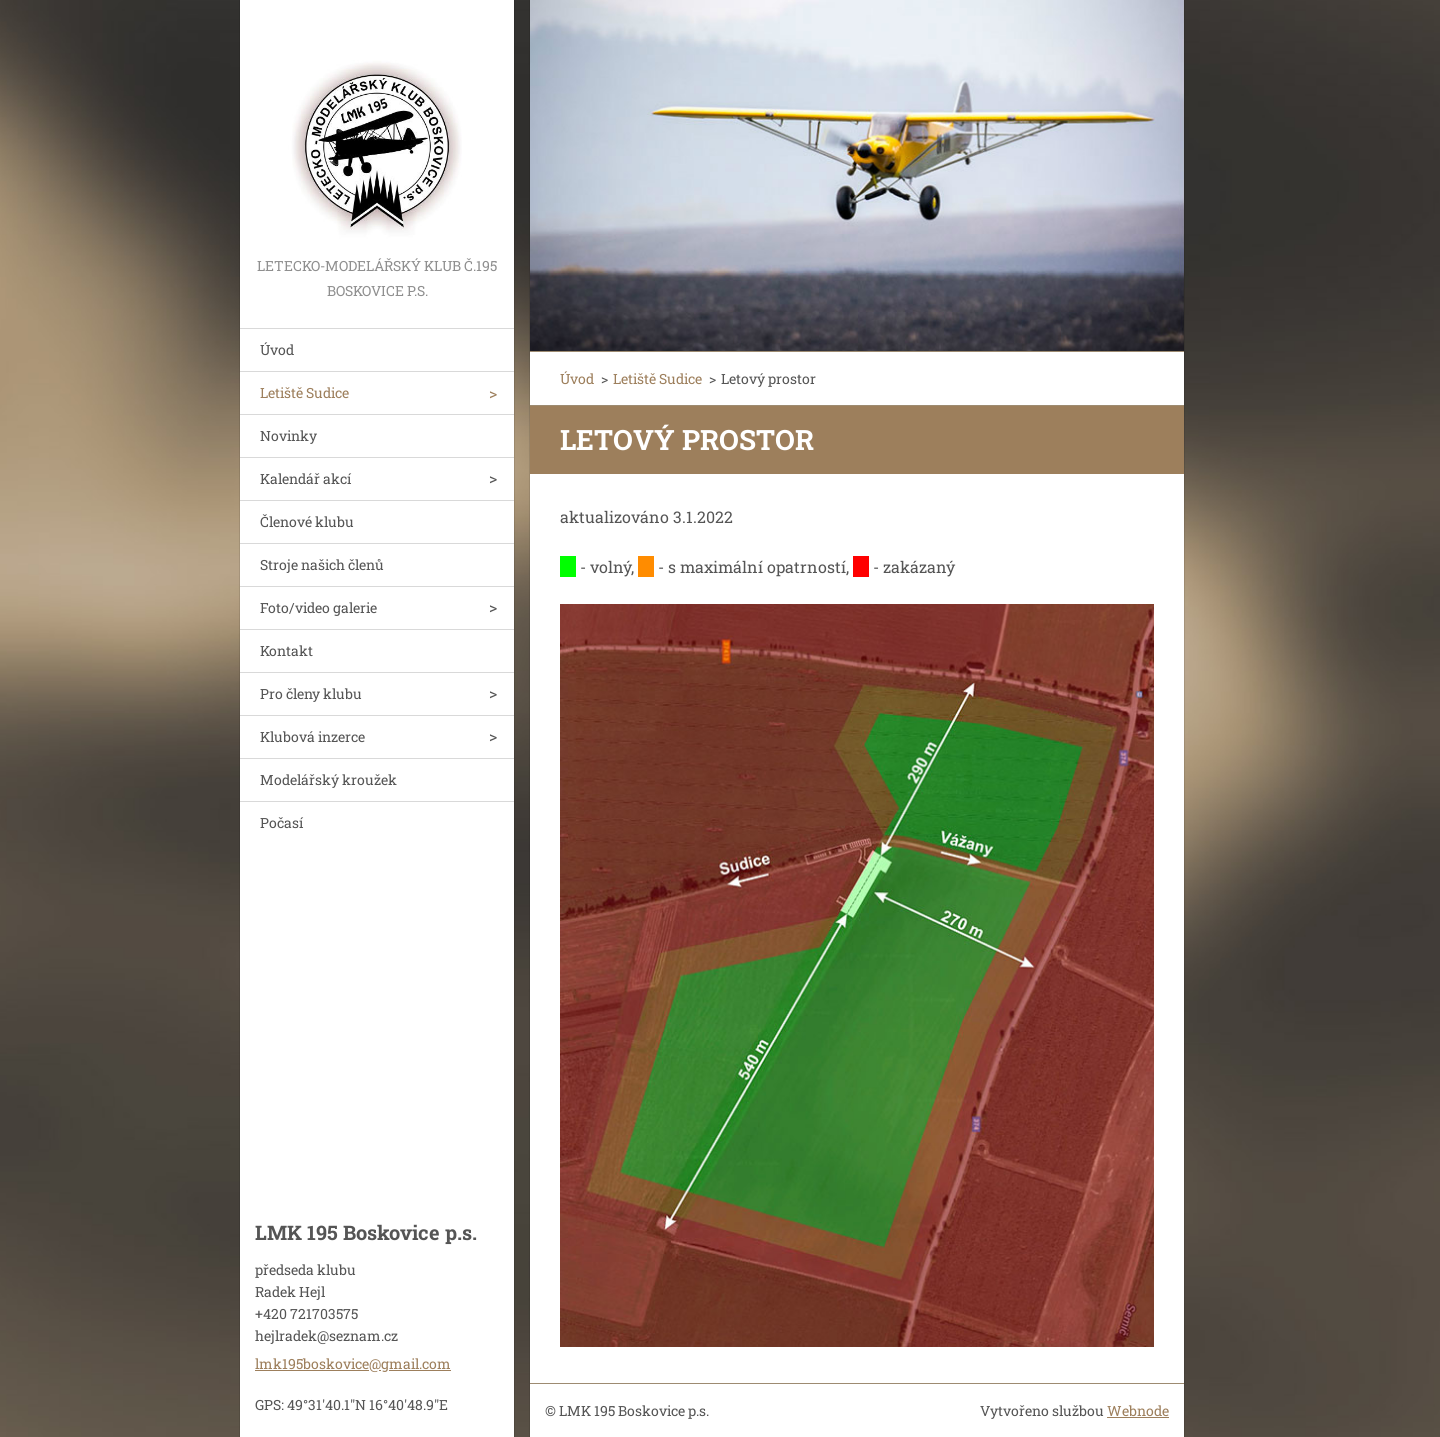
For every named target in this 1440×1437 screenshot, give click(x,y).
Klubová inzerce (312, 736)
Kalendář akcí (305, 478)
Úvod (277, 349)
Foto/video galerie (318, 607)
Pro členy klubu (311, 693)
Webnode (1138, 1410)
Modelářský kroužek (328, 779)
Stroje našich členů (322, 564)
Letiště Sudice (304, 392)
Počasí (281, 822)
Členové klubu (307, 521)
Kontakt (286, 650)
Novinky (288, 435)
